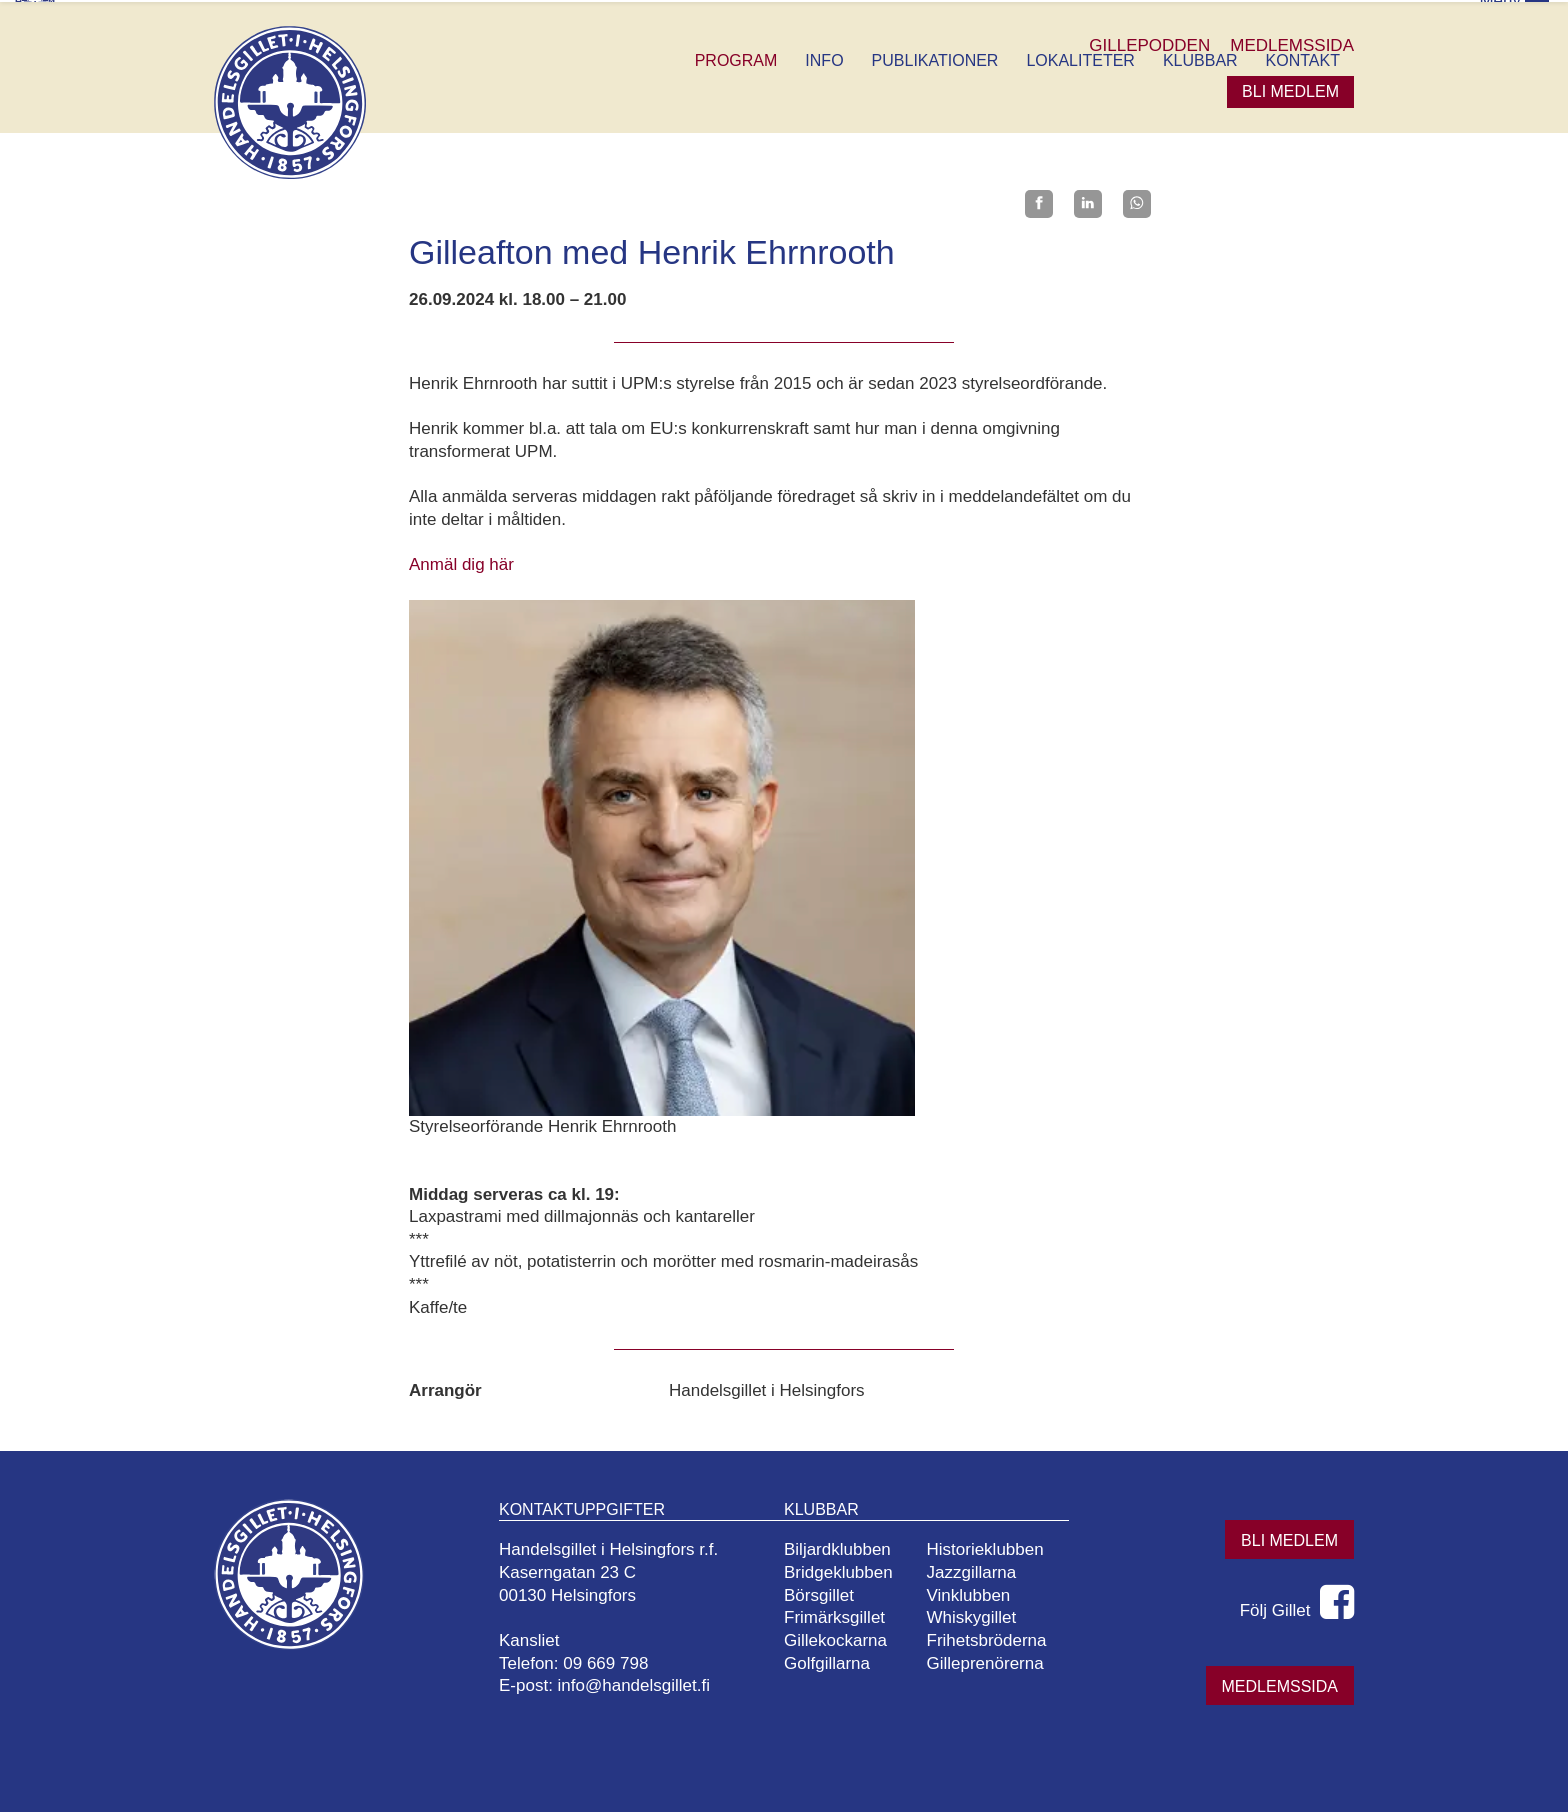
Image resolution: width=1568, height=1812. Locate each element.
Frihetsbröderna (994, 1638)
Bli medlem (1290, 89)
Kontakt (1303, 58)
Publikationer (935, 58)
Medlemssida (1280, 1684)
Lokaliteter (1080, 58)
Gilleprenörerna (992, 1661)
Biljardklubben (845, 1547)
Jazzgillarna (979, 1570)
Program (736, 58)
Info (824, 58)
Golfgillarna (835, 1661)
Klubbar (1200, 58)
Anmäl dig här (461, 562)
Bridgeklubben (846, 1570)
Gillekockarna (843, 1638)
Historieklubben (992, 1547)
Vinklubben (976, 1593)
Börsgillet (827, 1593)
